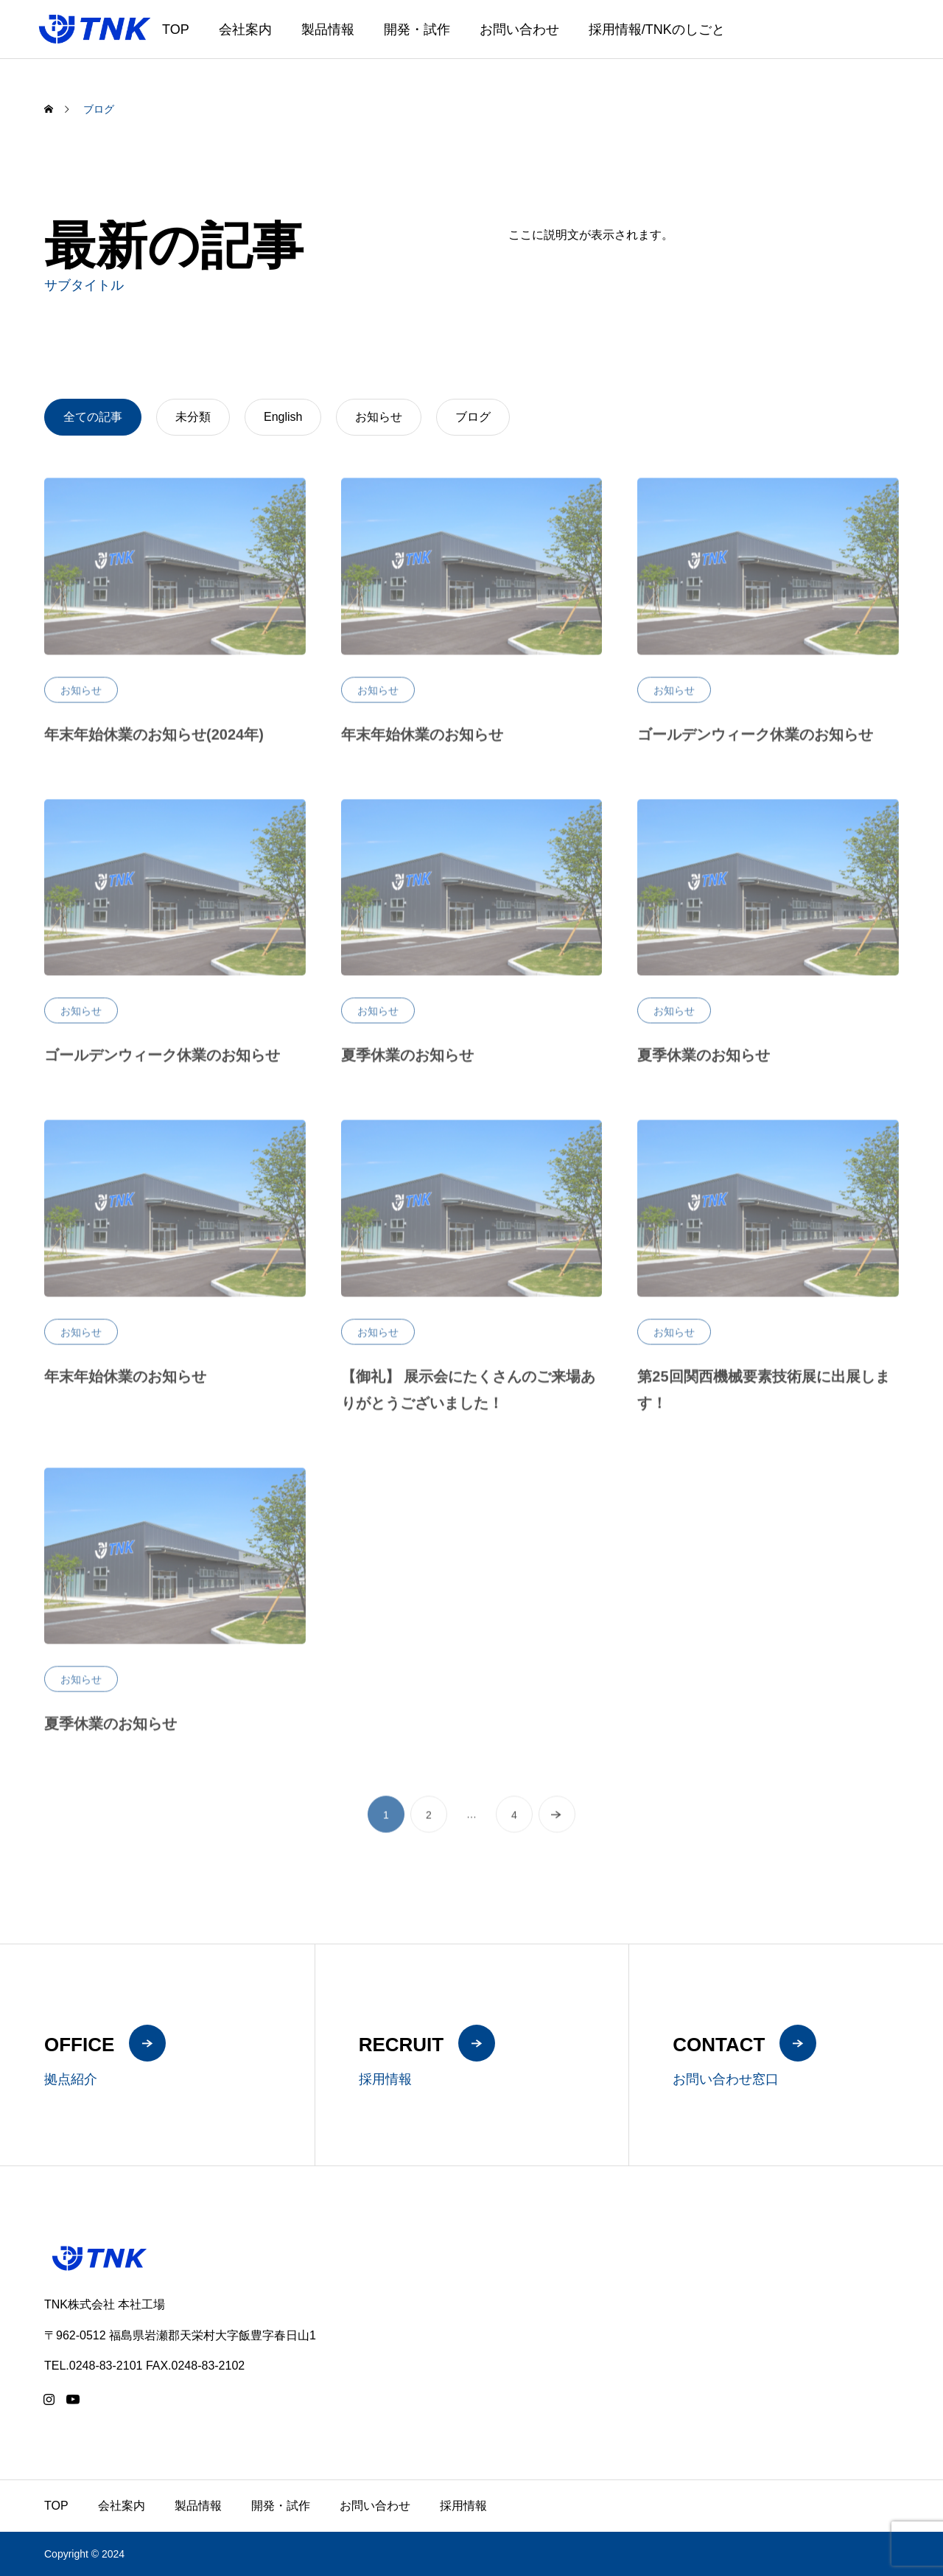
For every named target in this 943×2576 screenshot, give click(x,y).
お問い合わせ (519, 29)
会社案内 (245, 29)
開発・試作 (417, 29)
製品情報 (327, 29)
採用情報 (463, 2505)
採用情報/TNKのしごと (657, 29)
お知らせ (81, 699)
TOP (175, 29)
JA (865, 38)
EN (884, 38)
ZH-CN (913, 38)
